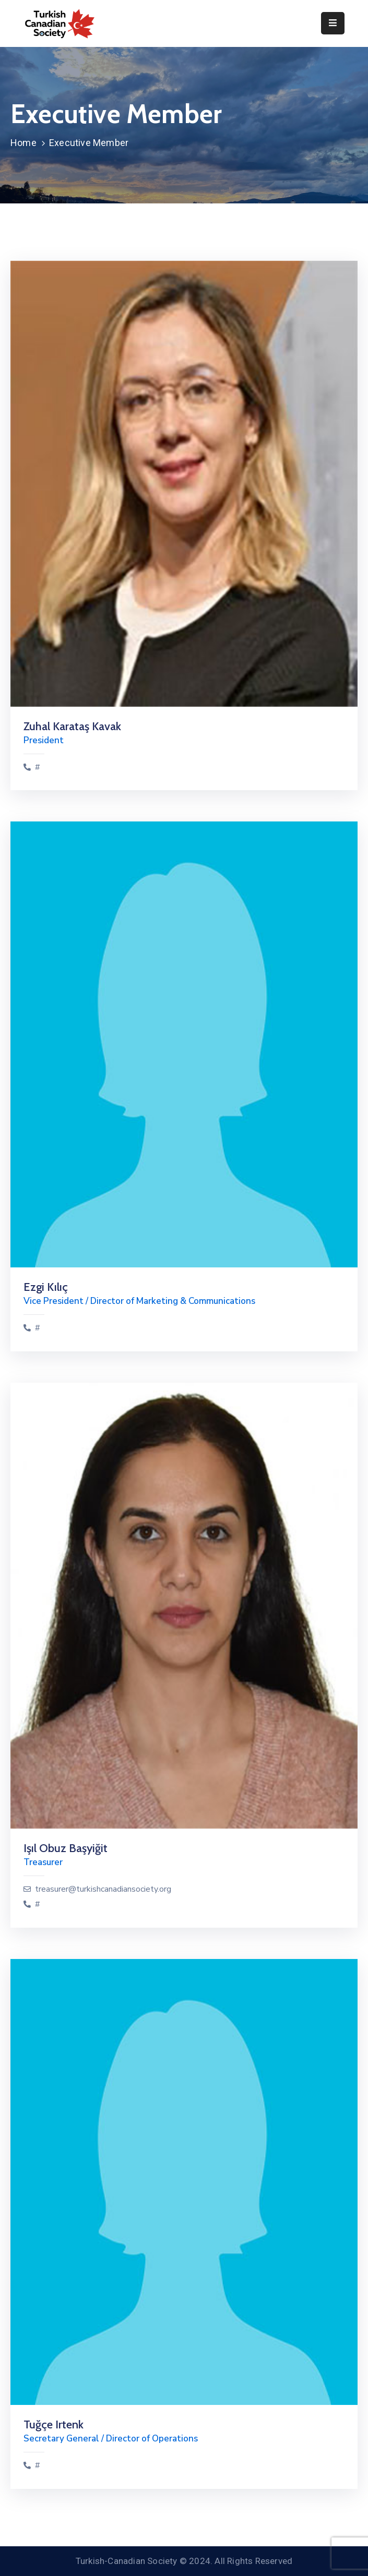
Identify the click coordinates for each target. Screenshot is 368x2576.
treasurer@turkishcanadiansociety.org (103, 1889)
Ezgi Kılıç (45, 1287)
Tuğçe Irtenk (53, 2424)
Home (23, 142)
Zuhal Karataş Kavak (72, 726)
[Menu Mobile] (333, 23)
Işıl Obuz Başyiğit (65, 1848)
